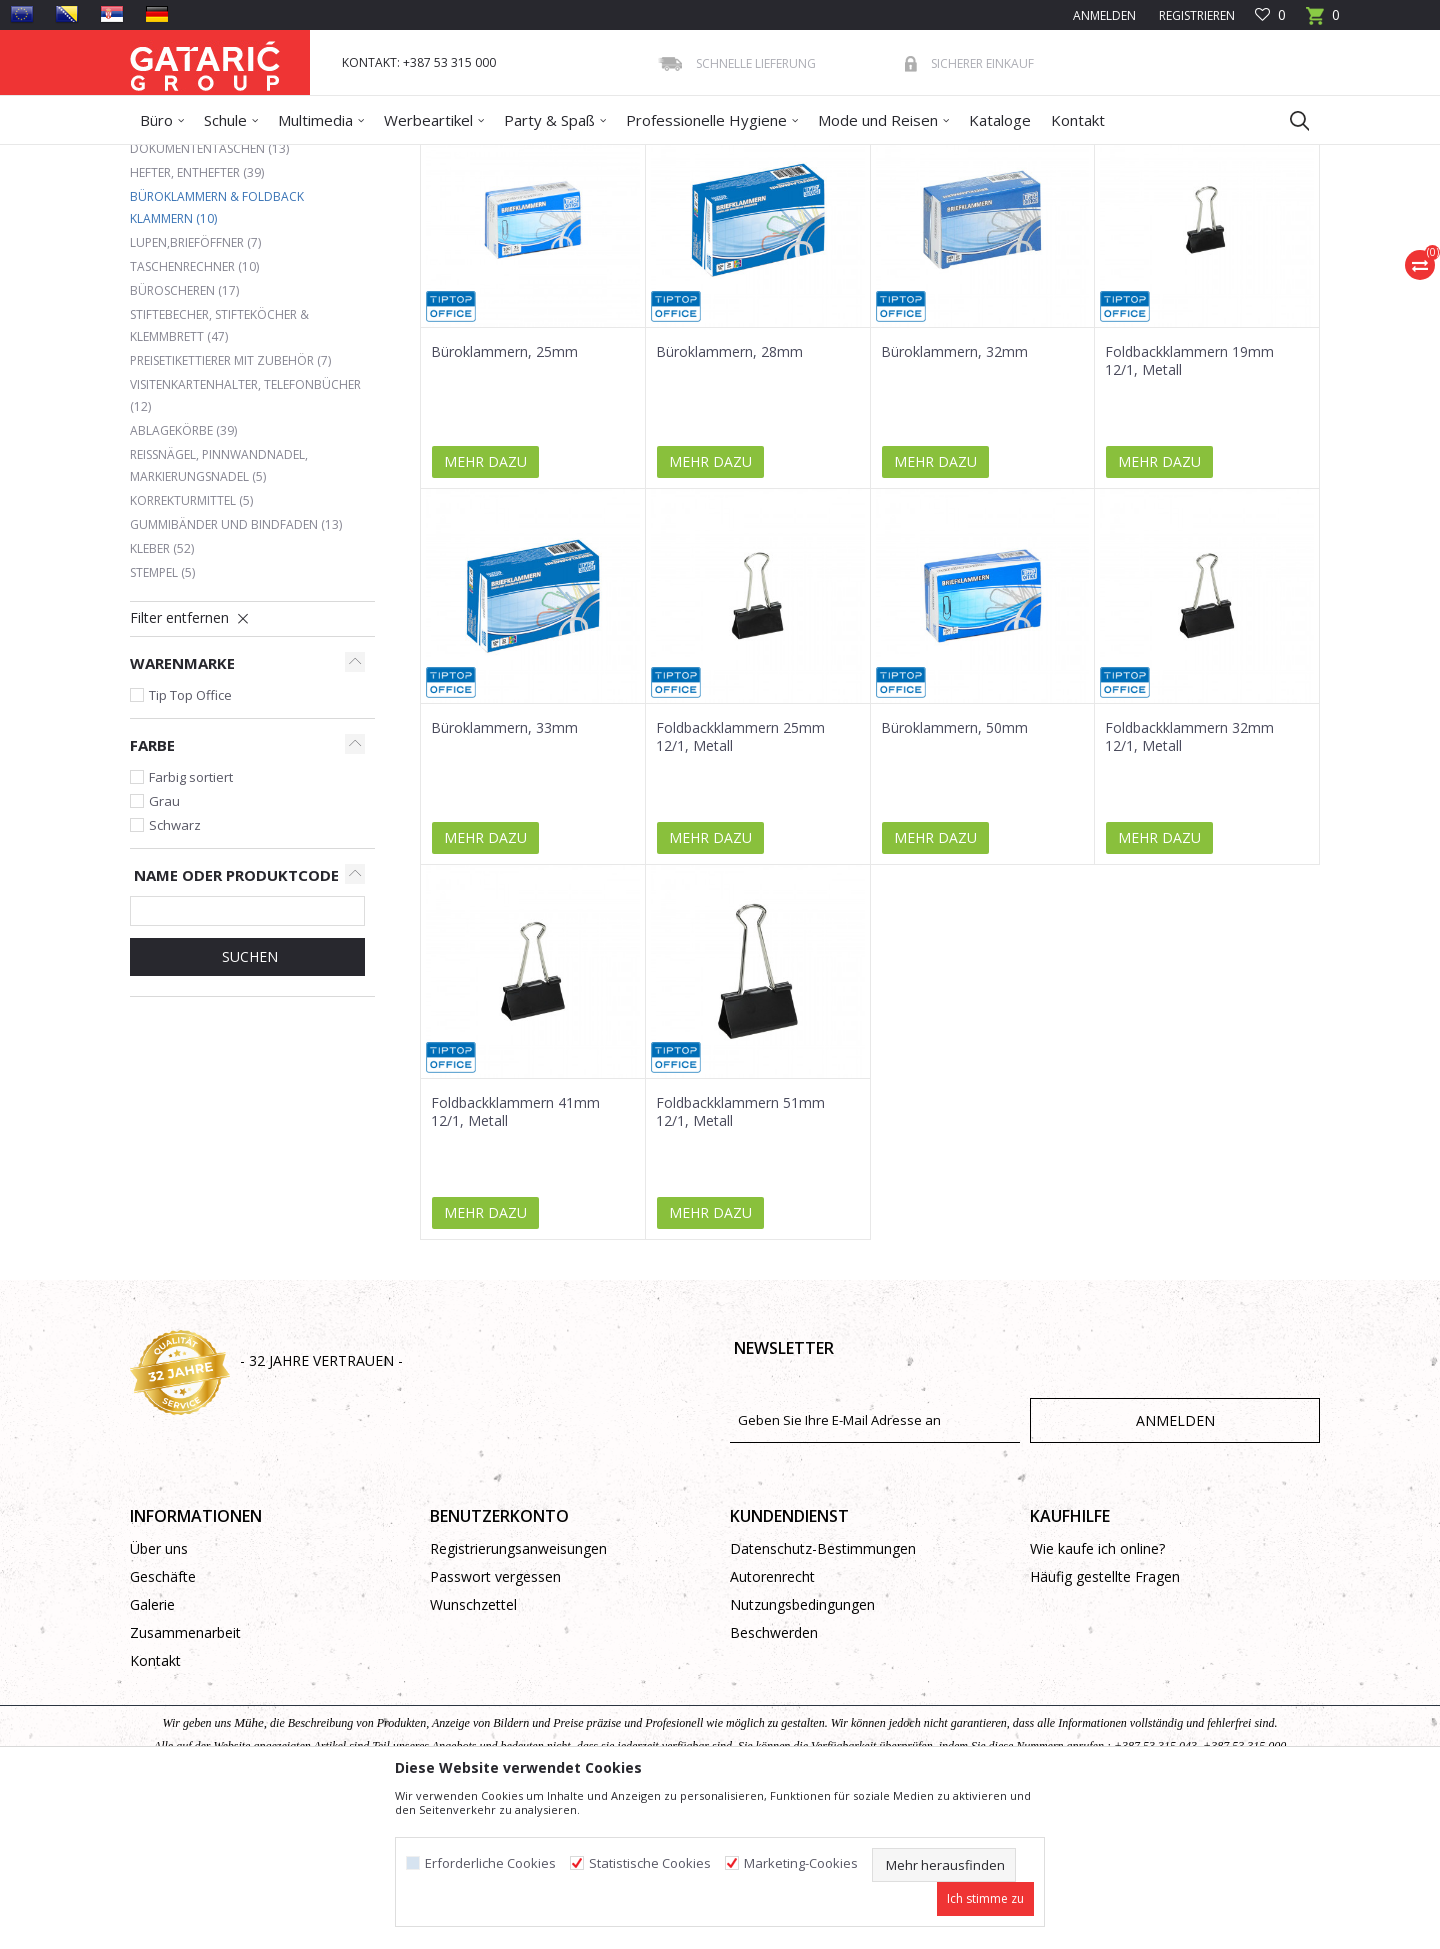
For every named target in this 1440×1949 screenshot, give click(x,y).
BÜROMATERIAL (416, 157)
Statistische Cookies (650, 1863)
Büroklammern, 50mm (954, 873)
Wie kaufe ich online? (1097, 1693)
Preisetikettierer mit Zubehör (230, 505)
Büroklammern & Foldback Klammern (217, 352)
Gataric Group (170, 157)
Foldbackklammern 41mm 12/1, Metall (515, 1257)
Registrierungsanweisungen (518, 1693)
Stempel (162, 717)
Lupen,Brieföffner (195, 387)
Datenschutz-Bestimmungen (823, 1693)
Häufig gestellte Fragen (1105, 1721)
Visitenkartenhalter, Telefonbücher (245, 540)
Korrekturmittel (191, 645)
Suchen (248, 1101)
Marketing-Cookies (801, 1863)
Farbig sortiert (191, 922)
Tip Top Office (190, 840)
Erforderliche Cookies (490, 1863)
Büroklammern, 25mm (504, 497)
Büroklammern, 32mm (954, 497)
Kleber (162, 693)
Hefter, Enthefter (197, 317)
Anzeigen (1022, 229)
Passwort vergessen (495, 1721)
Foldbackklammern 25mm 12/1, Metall (740, 882)
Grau (164, 946)
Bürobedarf (324, 157)
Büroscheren (184, 435)
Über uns (159, 1693)
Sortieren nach (768, 229)
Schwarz (175, 970)
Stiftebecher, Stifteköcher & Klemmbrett (219, 470)
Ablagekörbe (183, 575)
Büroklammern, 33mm (504, 873)
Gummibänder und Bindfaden (236, 669)
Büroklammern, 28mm (729, 497)
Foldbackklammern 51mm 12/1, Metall (740, 1257)
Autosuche (658, 229)
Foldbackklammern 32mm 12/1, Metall (1189, 882)
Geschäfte (163, 1721)
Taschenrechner (194, 411)
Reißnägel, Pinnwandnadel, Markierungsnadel (219, 610)
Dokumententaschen (209, 293)
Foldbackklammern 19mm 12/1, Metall (1189, 506)
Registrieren (1195, 15)
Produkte (251, 157)
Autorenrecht (772, 1721)
